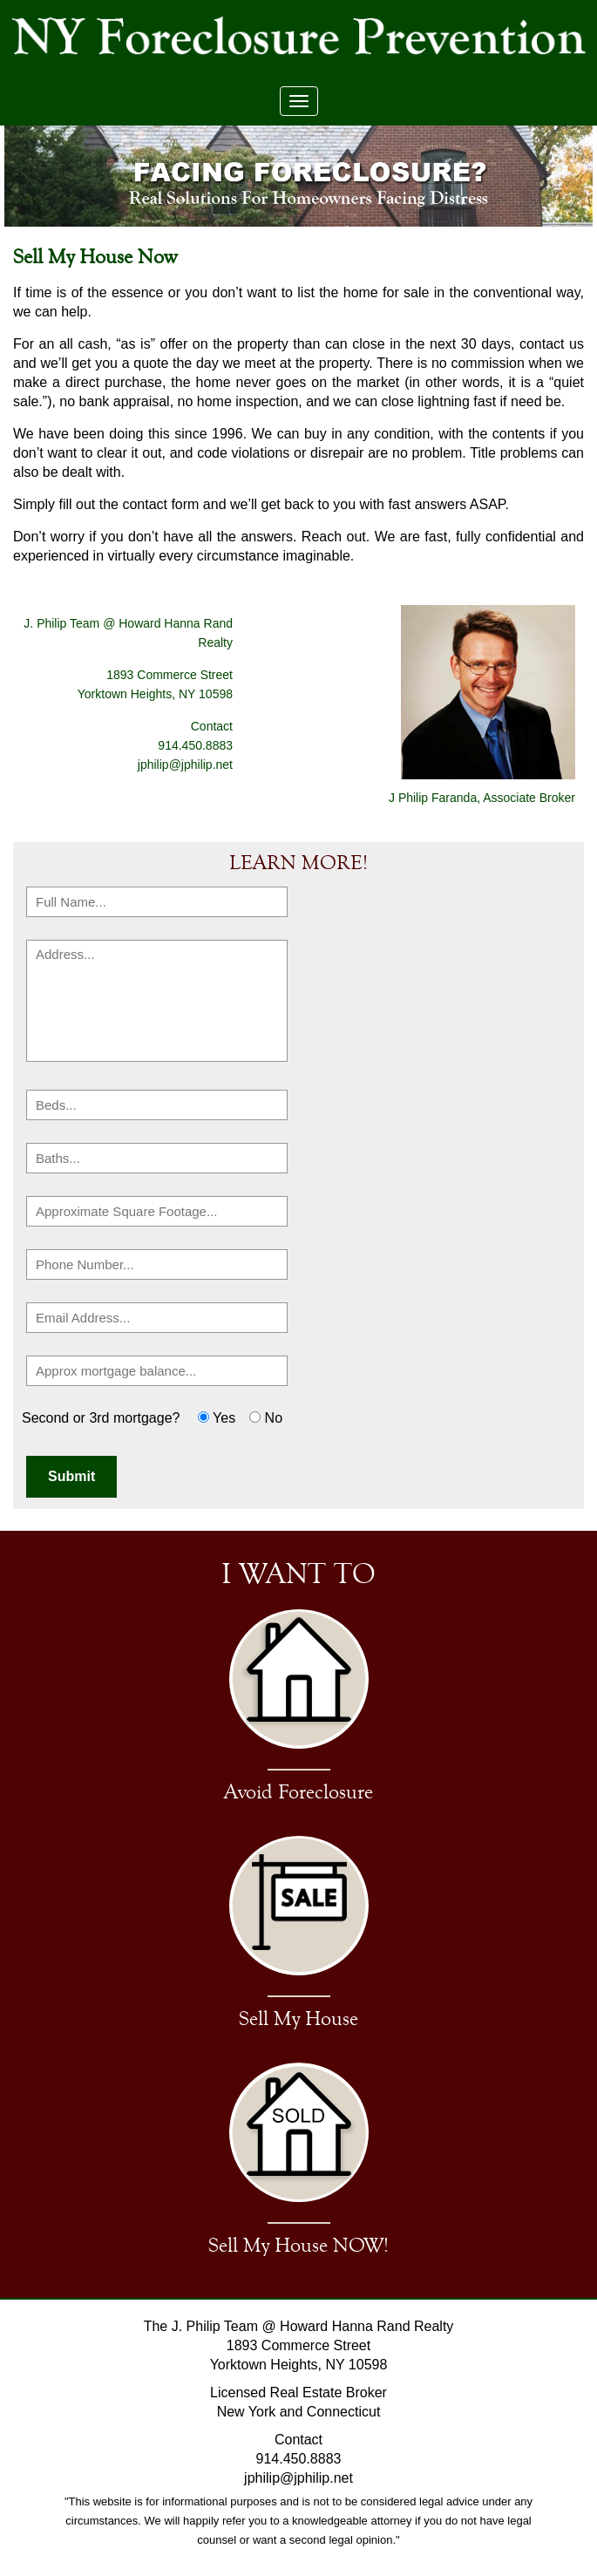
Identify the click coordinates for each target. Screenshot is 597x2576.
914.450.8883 (299, 2458)
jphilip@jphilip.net (185, 764)
